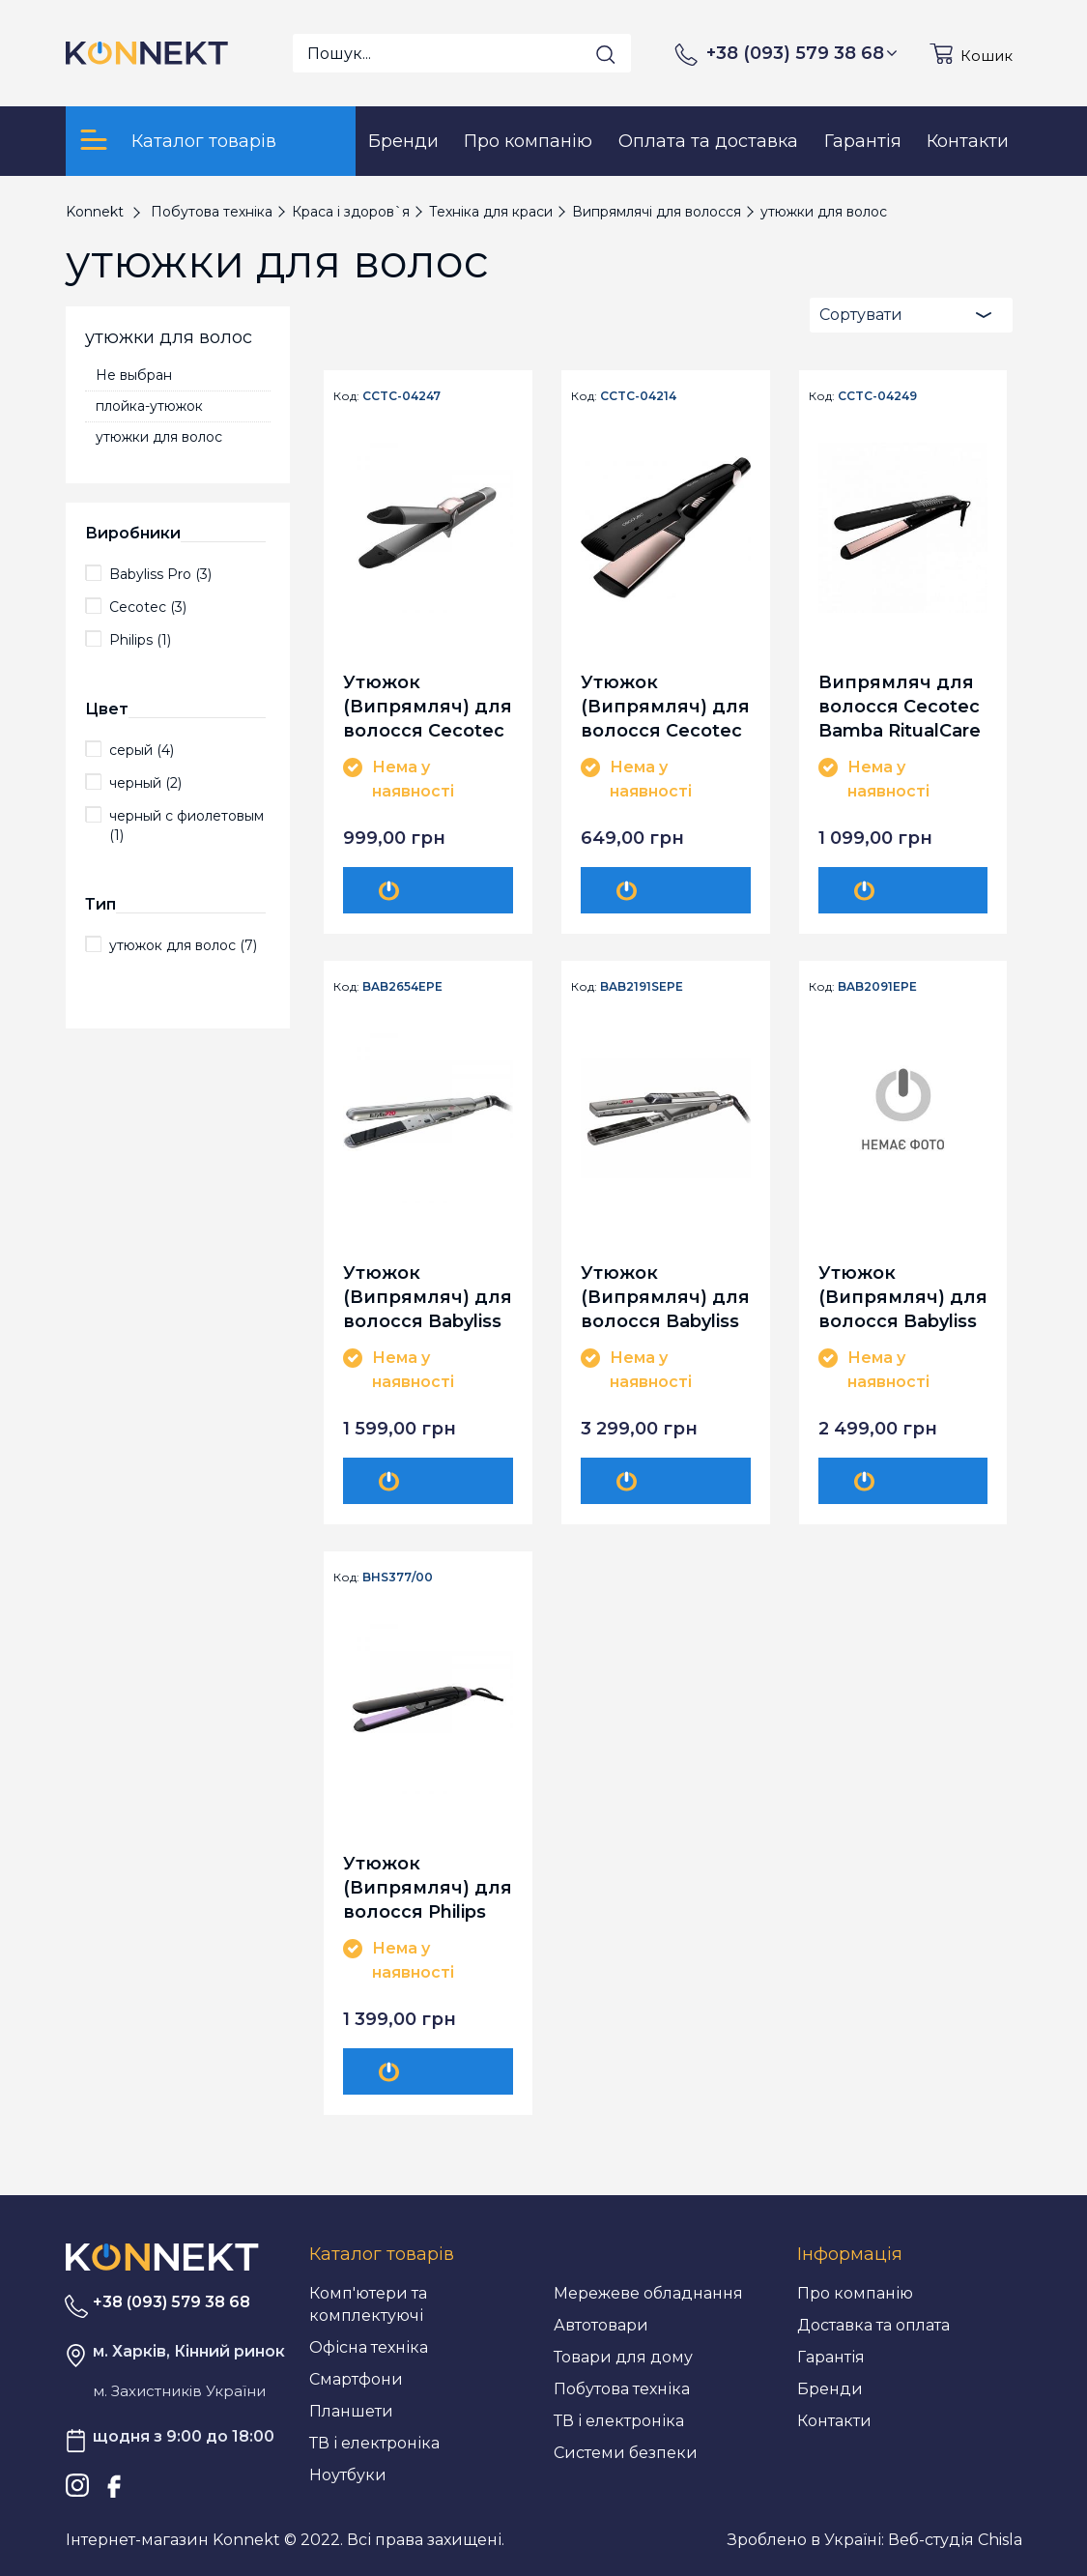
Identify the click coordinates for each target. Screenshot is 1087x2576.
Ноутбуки (347, 2475)
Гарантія (831, 2357)
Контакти (834, 2421)
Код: (346, 396)
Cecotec (147, 607)
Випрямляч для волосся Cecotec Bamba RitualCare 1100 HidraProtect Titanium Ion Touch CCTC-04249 (899, 706)
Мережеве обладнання (648, 2293)
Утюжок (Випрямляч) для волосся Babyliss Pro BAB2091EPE (902, 1296)
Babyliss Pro (160, 574)
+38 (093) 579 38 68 (802, 53)
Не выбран (134, 375)
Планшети (351, 2411)
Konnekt (95, 211)
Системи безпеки (626, 2453)
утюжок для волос (183, 945)
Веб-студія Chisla (955, 2540)
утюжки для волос (159, 437)
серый (141, 750)
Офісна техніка (368, 2347)
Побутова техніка (622, 2389)
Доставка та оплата (873, 2325)
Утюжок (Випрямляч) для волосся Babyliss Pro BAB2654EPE (427, 1296)
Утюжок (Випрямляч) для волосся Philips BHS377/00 (427, 1887)
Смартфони (356, 2379)
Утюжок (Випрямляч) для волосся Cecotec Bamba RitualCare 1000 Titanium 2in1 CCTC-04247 (427, 706)
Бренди (830, 2389)
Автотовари (601, 2325)
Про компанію (855, 2293)
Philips (140, 640)
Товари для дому (623, 2357)
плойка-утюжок (149, 406)
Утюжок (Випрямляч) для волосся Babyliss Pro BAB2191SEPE (665, 1296)
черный (145, 783)
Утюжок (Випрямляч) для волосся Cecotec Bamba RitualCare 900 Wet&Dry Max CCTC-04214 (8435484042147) (665, 706)
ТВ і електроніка (374, 2443)
